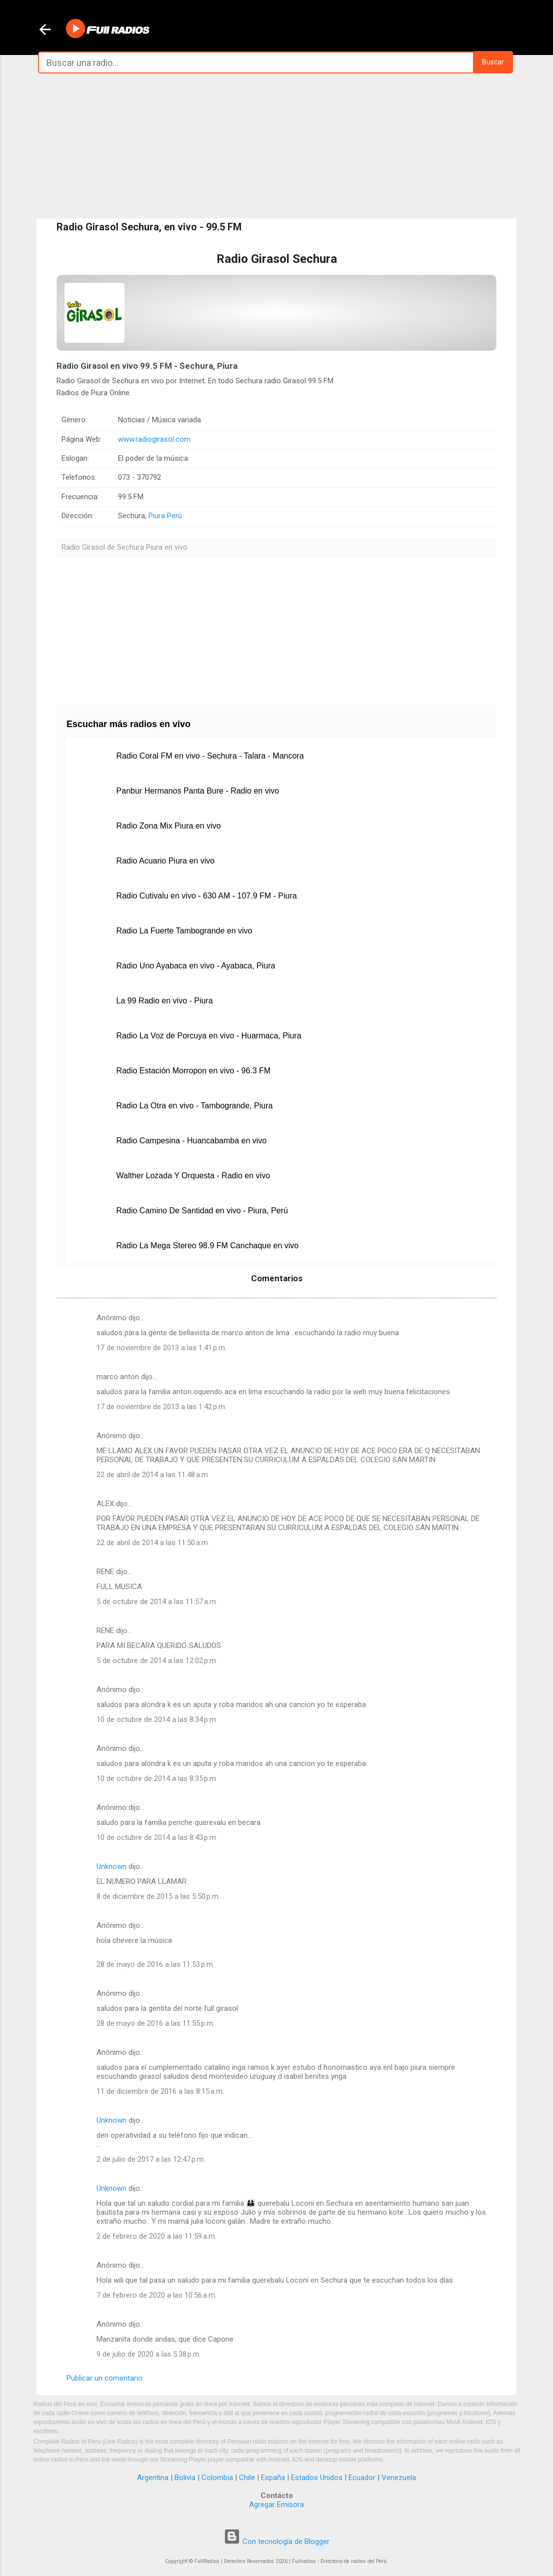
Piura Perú (165, 515)
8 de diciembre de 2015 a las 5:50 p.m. (158, 1896)
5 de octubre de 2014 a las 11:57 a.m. (157, 1601)
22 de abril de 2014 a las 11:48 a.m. (153, 1474)
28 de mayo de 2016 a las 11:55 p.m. (155, 2023)
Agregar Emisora (276, 2504)
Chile (247, 2477)
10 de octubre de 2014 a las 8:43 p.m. (157, 1837)
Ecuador (362, 2477)
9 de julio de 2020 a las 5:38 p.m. (148, 2354)
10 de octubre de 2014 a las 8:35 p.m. (157, 1778)
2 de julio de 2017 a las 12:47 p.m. (150, 2159)
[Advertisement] (276, 146)
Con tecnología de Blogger (277, 2541)
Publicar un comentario (104, 2378)
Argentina (152, 2477)
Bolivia (185, 2477)
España (273, 2477)
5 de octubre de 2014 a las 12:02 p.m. (157, 1660)
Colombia (217, 2477)
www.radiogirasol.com (154, 439)
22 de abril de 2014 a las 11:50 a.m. (153, 1542)
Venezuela (399, 2477)
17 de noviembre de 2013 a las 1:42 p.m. (161, 1406)
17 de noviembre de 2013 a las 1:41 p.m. (161, 1347)
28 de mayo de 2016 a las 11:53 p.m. (155, 1964)
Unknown (111, 1866)
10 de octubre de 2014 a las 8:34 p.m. (157, 1719)
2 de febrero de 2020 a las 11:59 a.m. (156, 2236)
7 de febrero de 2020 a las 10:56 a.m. (156, 2295)
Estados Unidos (316, 2477)
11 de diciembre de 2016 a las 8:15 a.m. (160, 2091)
